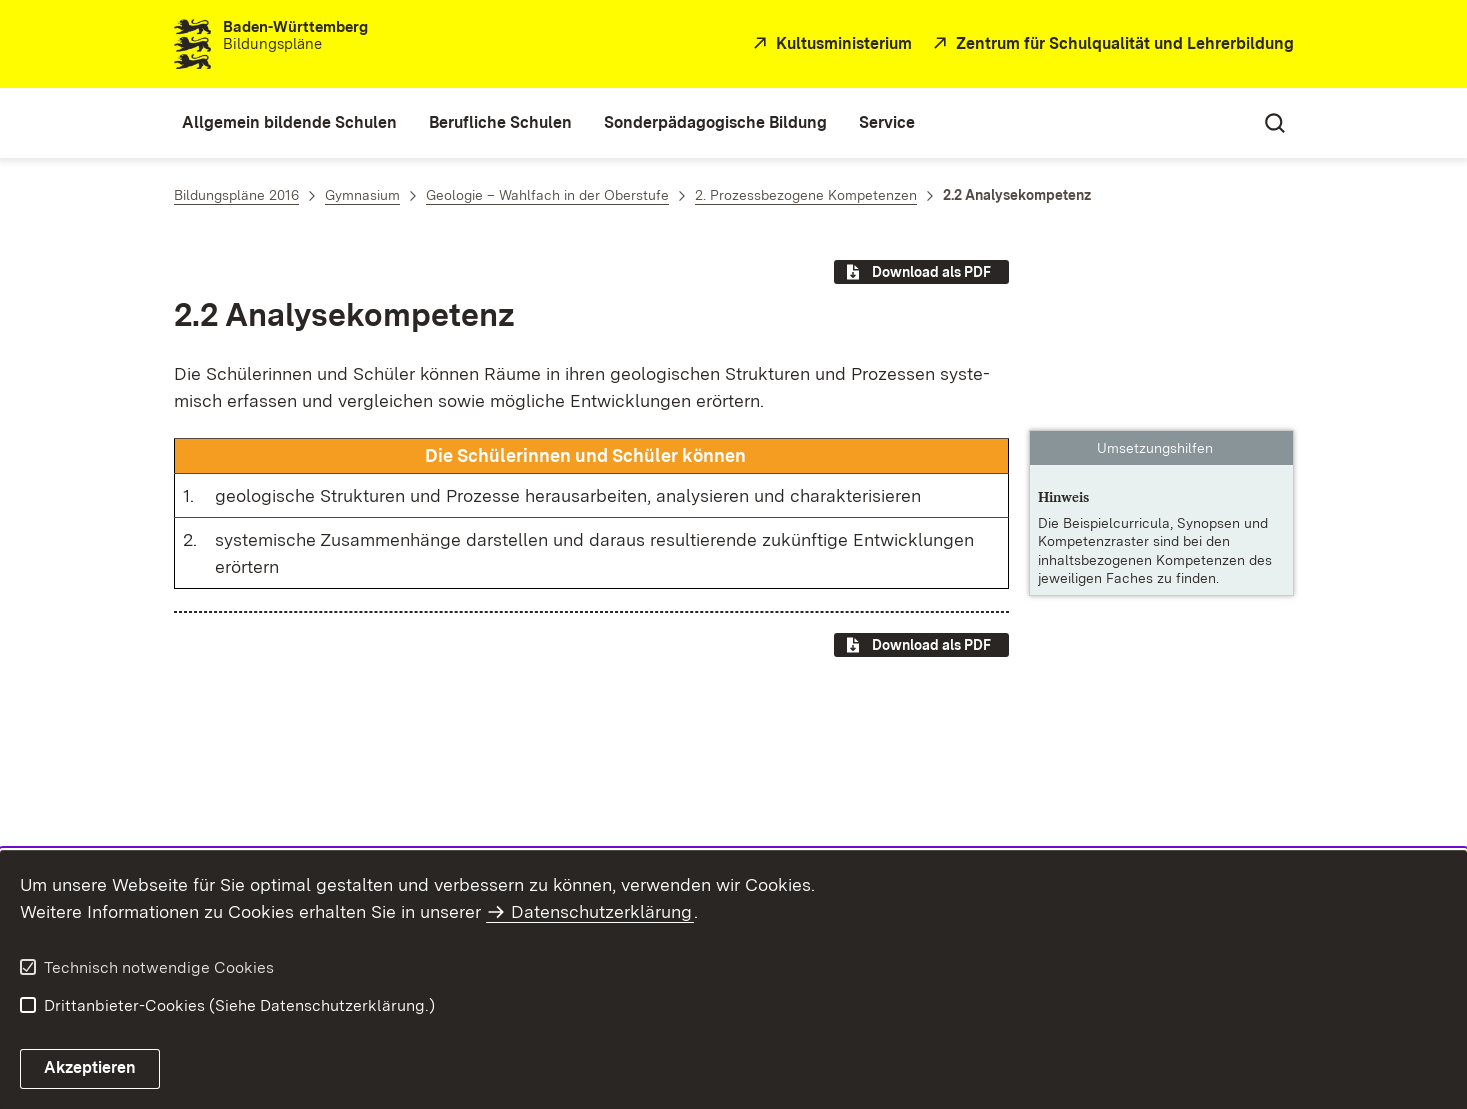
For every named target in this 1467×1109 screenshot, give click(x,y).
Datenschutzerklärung (601, 911)
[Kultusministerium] (830, 44)
